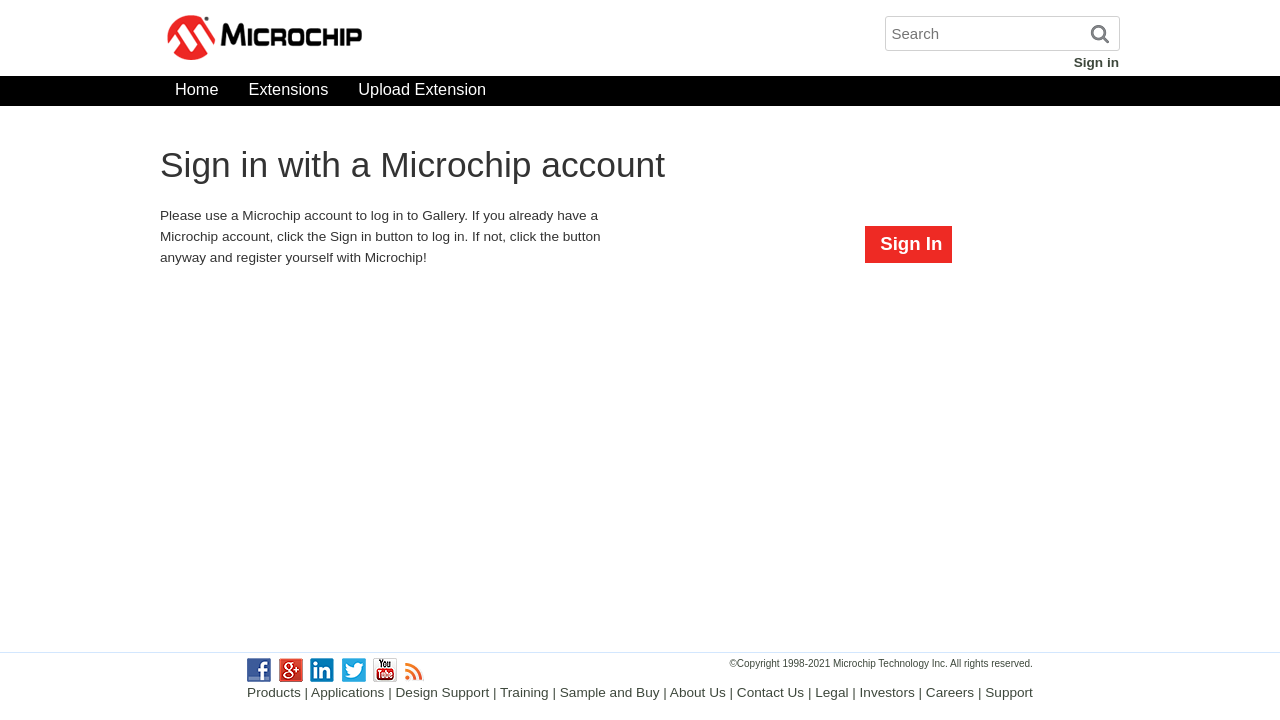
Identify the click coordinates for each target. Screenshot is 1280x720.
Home (197, 93)
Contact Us (770, 692)
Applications (347, 692)
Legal (831, 692)
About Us (698, 692)
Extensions (289, 93)
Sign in (1096, 62)
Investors (887, 692)
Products (274, 692)
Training (524, 692)
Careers (950, 692)
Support (1009, 692)
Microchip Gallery (360, 40)
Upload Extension (422, 93)
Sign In (911, 243)
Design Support (443, 692)
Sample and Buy (610, 692)
